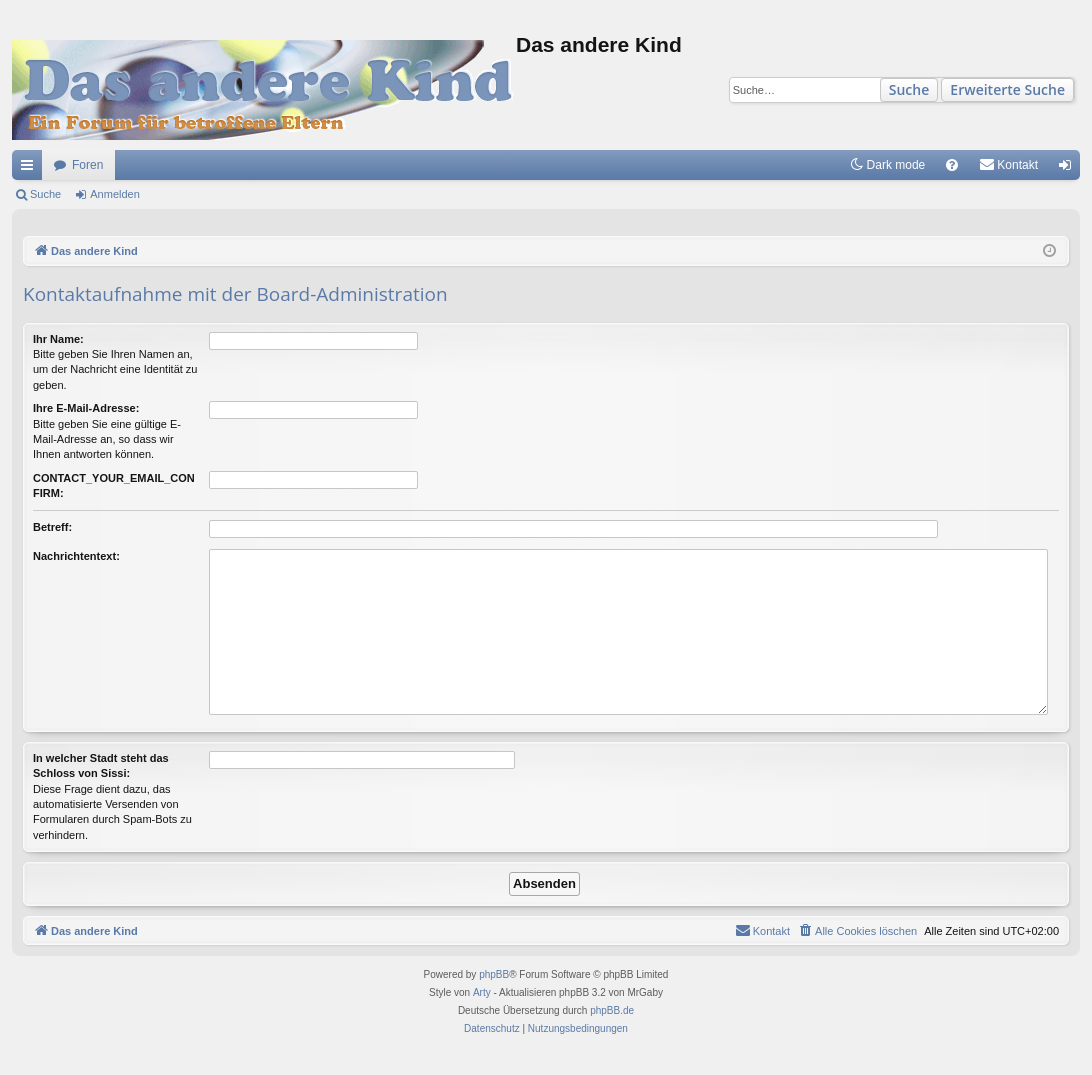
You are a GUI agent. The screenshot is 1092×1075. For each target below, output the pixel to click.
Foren (87, 165)
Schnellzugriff (31, 169)
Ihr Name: (58, 339)
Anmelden (115, 194)
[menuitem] (952, 165)
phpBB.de (612, 1010)
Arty (482, 992)
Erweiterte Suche (1007, 89)
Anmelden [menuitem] (1069, 169)
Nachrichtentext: (76, 556)
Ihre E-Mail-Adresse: (86, 408)
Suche (909, 89)
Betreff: (52, 527)
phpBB (494, 974)
